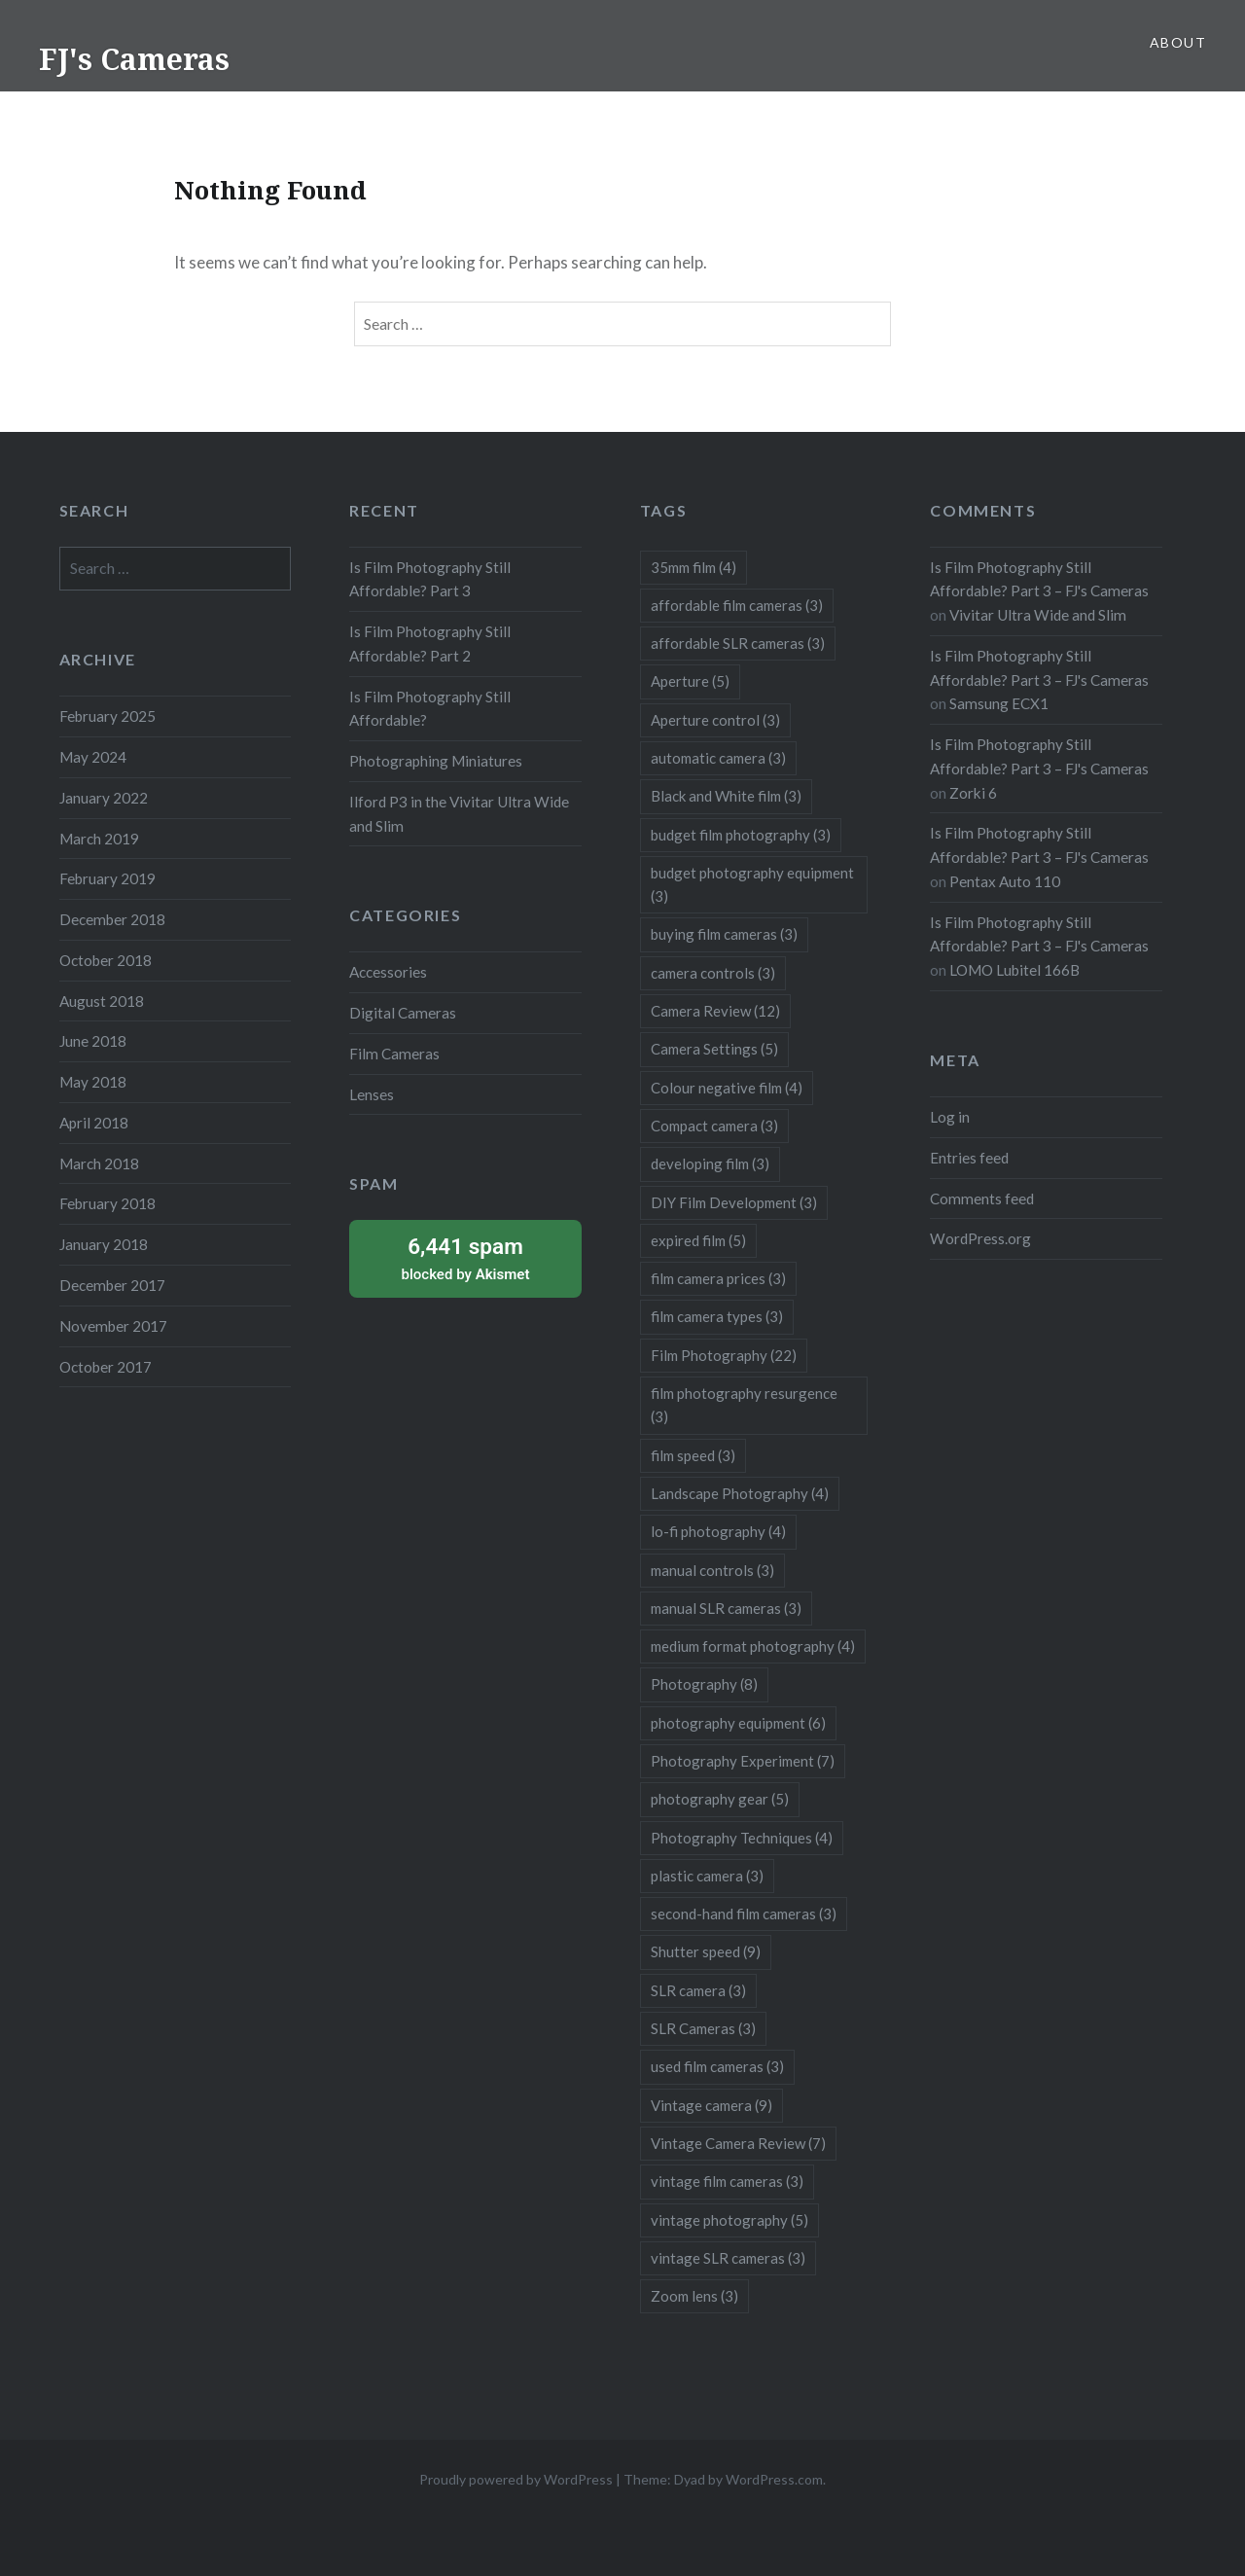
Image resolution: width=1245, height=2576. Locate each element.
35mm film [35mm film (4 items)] (693, 567)
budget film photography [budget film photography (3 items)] (741, 834)
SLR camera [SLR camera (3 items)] (698, 1990)
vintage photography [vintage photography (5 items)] (729, 2220)
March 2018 (99, 1163)
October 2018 (105, 960)
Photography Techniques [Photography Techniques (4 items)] (742, 1837)
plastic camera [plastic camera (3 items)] (707, 1875)
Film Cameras (394, 1053)
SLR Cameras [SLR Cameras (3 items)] (703, 2028)
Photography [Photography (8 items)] (704, 1684)
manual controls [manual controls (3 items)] (712, 1570)
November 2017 (113, 1326)
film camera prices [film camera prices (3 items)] (718, 1278)
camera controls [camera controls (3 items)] (713, 973)
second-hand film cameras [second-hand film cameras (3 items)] (743, 1913)
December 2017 (112, 1285)
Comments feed (982, 1198)
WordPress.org (980, 1238)
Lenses (371, 1094)
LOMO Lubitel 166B (1014, 970)
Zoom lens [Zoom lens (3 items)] (694, 2296)
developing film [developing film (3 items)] (710, 1163)
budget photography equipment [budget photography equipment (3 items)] (752, 884)
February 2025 (107, 716)
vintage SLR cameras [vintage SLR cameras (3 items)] (728, 2258)
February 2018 (107, 1203)
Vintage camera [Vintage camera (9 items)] (711, 2105)
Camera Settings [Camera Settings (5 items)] (714, 1048)
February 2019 (107, 878)
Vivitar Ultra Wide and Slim (1037, 615)
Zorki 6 (973, 793)
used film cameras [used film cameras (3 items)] (717, 2066)
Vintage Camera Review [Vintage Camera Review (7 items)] (738, 2143)
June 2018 (92, 1041)
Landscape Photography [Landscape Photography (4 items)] (740, 1493)
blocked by (465, 1257)
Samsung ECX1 (999, 703)
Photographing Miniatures (435, 760)
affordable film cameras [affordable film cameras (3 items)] (737, 605)
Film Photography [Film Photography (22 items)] (724, 1355)
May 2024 (92, 757)
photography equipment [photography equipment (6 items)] (738, 1723)
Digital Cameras (402, 1012)
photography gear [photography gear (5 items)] (720, 1798)
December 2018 (112, 919)
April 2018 (93, 1122)
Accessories (388, 972)
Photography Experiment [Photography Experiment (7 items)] (743, 1761)
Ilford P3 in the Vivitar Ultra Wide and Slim (459, 814)
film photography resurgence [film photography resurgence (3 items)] (744, 1404)
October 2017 (105, 1367)
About (1178, 42)
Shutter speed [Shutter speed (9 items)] (706, 1951)
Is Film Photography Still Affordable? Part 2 (430, 643)
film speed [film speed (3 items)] (693, 1455)
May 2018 (92, 1082)
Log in (950, 1117)
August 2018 (101, 1001)
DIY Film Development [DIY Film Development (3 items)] (734, 1202)
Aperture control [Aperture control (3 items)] (715, 720)
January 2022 (103, 797)
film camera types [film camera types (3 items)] (717, 1316)
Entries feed (969, 1157)
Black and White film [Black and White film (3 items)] (726, 796)
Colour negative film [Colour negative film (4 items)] (726, 1087)
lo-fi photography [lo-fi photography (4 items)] (718, 1531)
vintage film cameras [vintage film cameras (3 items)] (727, 2181)
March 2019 (99, 838)
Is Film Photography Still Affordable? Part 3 (430, 579)
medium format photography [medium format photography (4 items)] (753, 1646)
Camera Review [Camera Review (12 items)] (715, 1011)
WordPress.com (774, 2479)
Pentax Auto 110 (1004, 881)
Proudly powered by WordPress (516, 2479)
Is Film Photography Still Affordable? (430, 709)
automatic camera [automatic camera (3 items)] (718, 758)
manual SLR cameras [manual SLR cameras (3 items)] (726, 1608)
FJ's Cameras (134, 59)
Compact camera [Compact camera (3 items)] (714, 1125)
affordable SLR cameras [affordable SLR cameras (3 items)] (738, 643)
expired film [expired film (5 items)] (698, 1240)
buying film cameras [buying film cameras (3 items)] (724, 934)
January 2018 (103, 1244)
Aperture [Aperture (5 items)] (690, 681)
